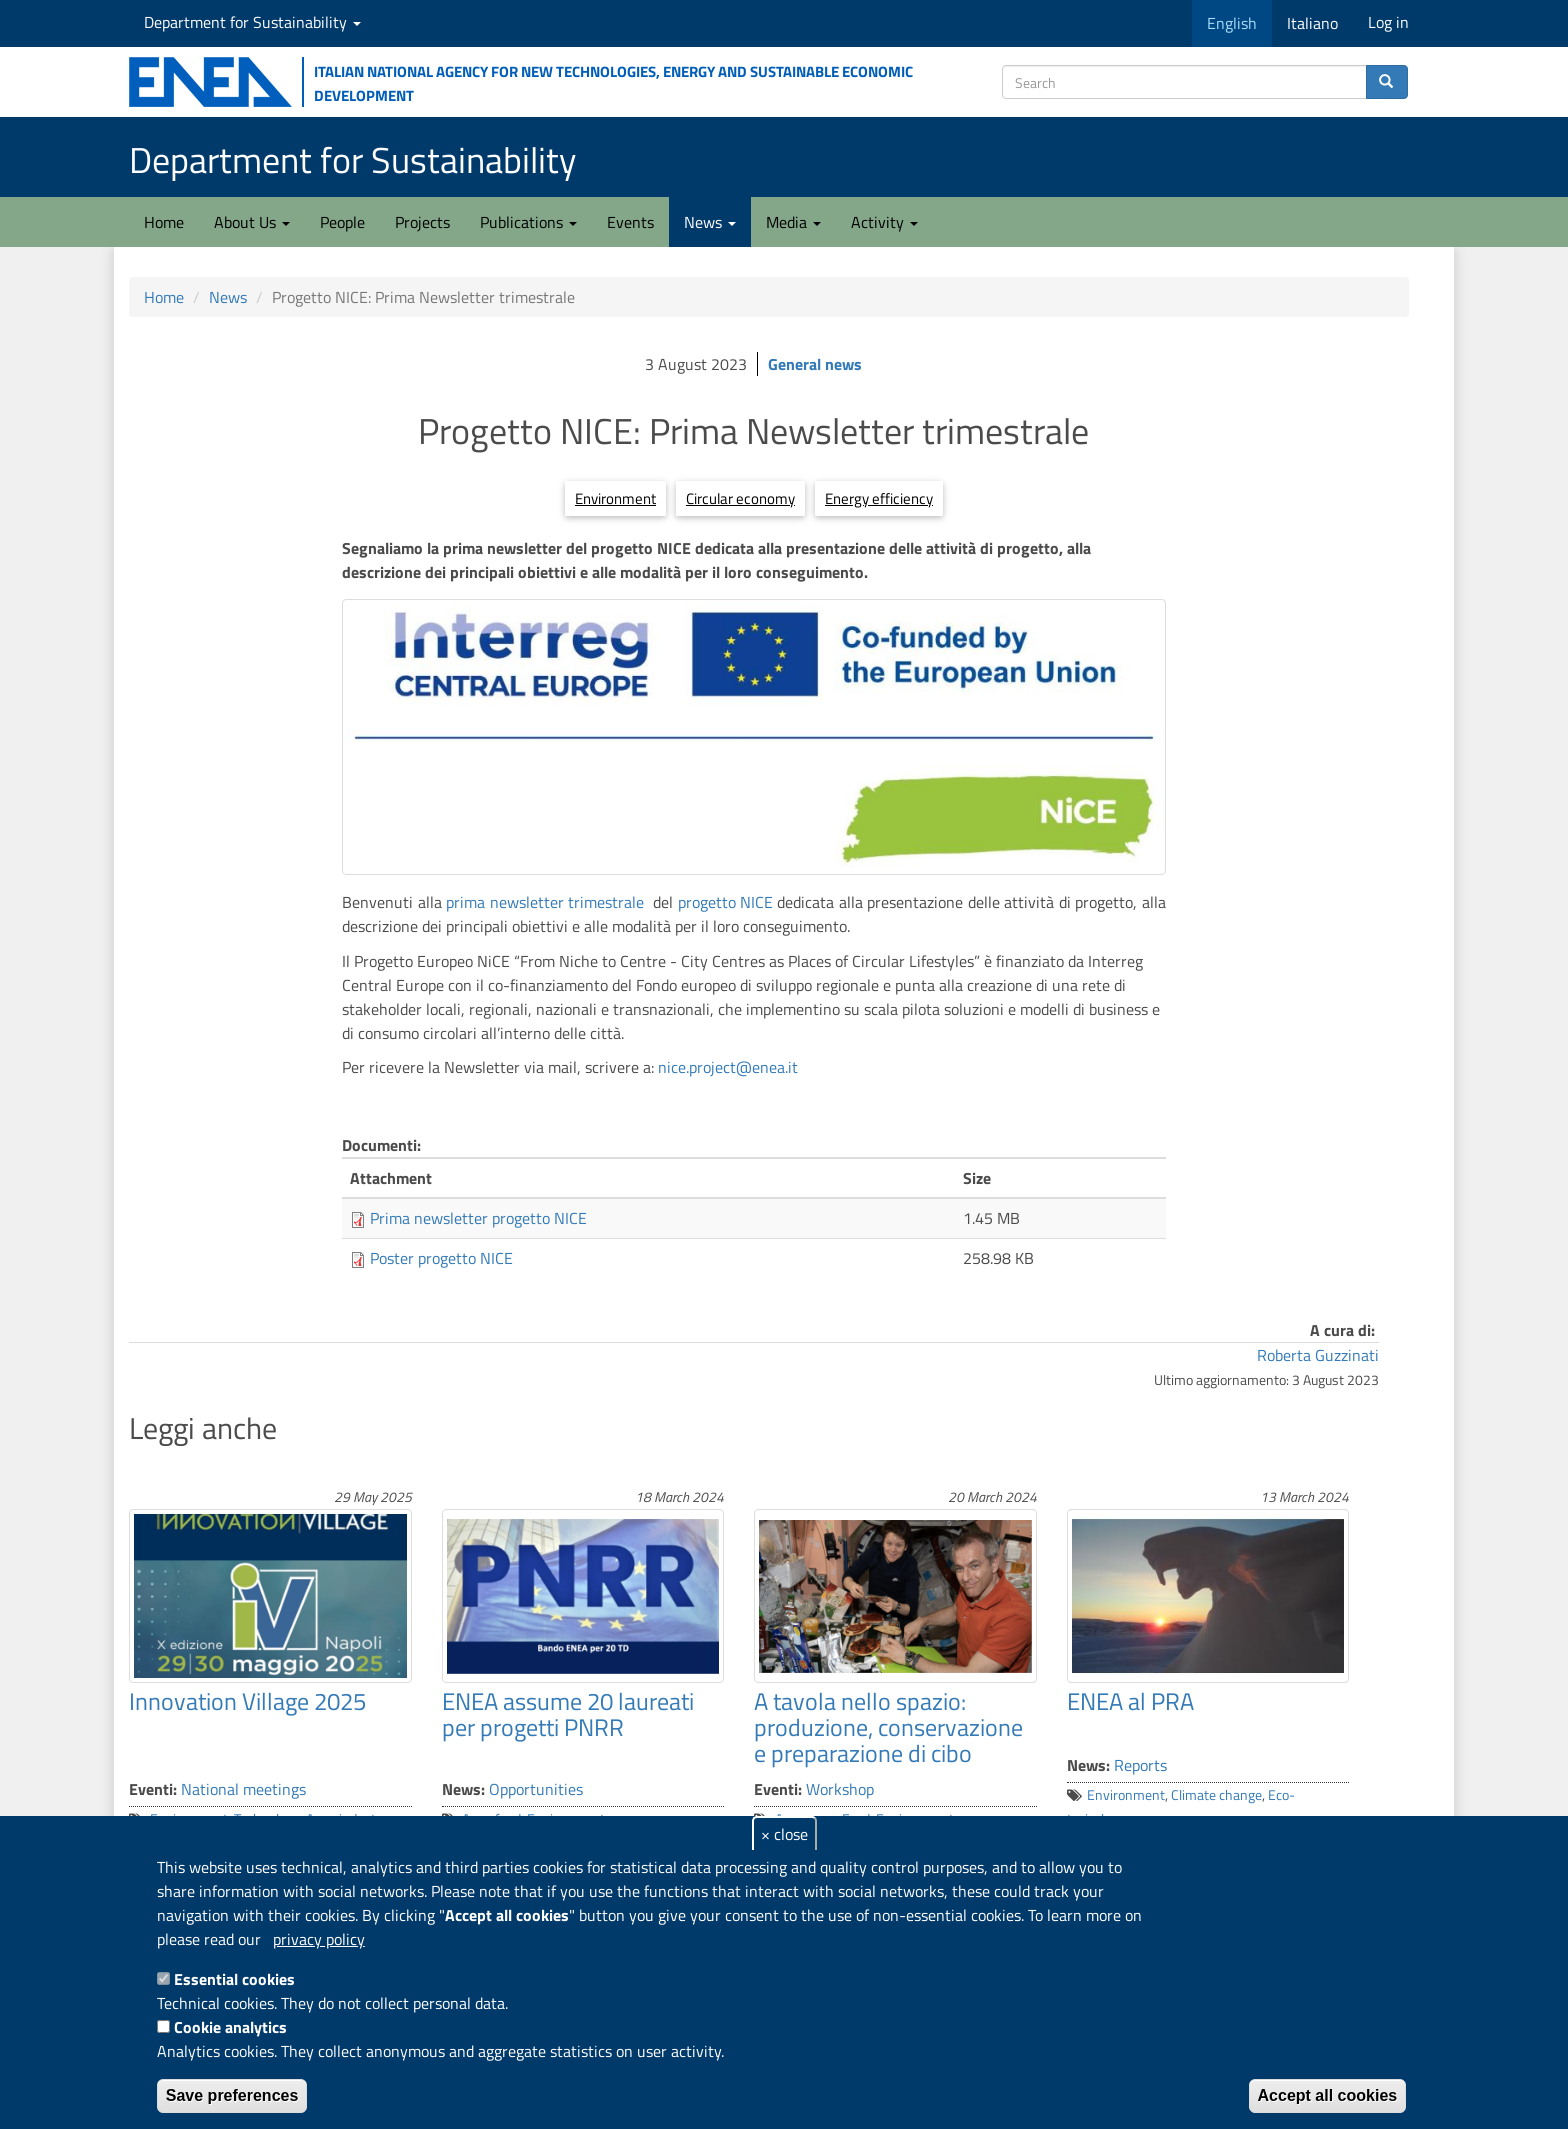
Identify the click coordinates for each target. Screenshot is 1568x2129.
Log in (1388, 22)
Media (793, 222)
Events (630, 222)
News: (463, 1789)
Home (164, 222)
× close (784, 1834)
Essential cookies (234, 1979)
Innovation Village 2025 (247, 1701)
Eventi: (153, 1789)
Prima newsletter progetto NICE (478, 1218)
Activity (884, 222)
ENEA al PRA (1130, 1701)
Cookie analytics (230, 2027)
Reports (1140, 1765)
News (710, 222)
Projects (422, 222)
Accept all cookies (1328, 2095)
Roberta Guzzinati (1318, 1355)
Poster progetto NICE (441, 1258)
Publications (528, 222)
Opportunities (536, 1789)
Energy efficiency (879, 498)
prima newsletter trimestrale (545, 902)
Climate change (1216, 1795)
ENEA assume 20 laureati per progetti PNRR (568, 1714)
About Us (252, 222)
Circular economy (740, 498)
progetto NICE (728, 902)
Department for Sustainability (252, 22)
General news (815, 364)
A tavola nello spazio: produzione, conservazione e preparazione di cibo (888, 1727)
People (342, 222)
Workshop (840, 1789)
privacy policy (319, 1939)
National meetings (243, 1789)
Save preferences (232, 2095)
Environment (615, 498)
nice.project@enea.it (728, 1067)
